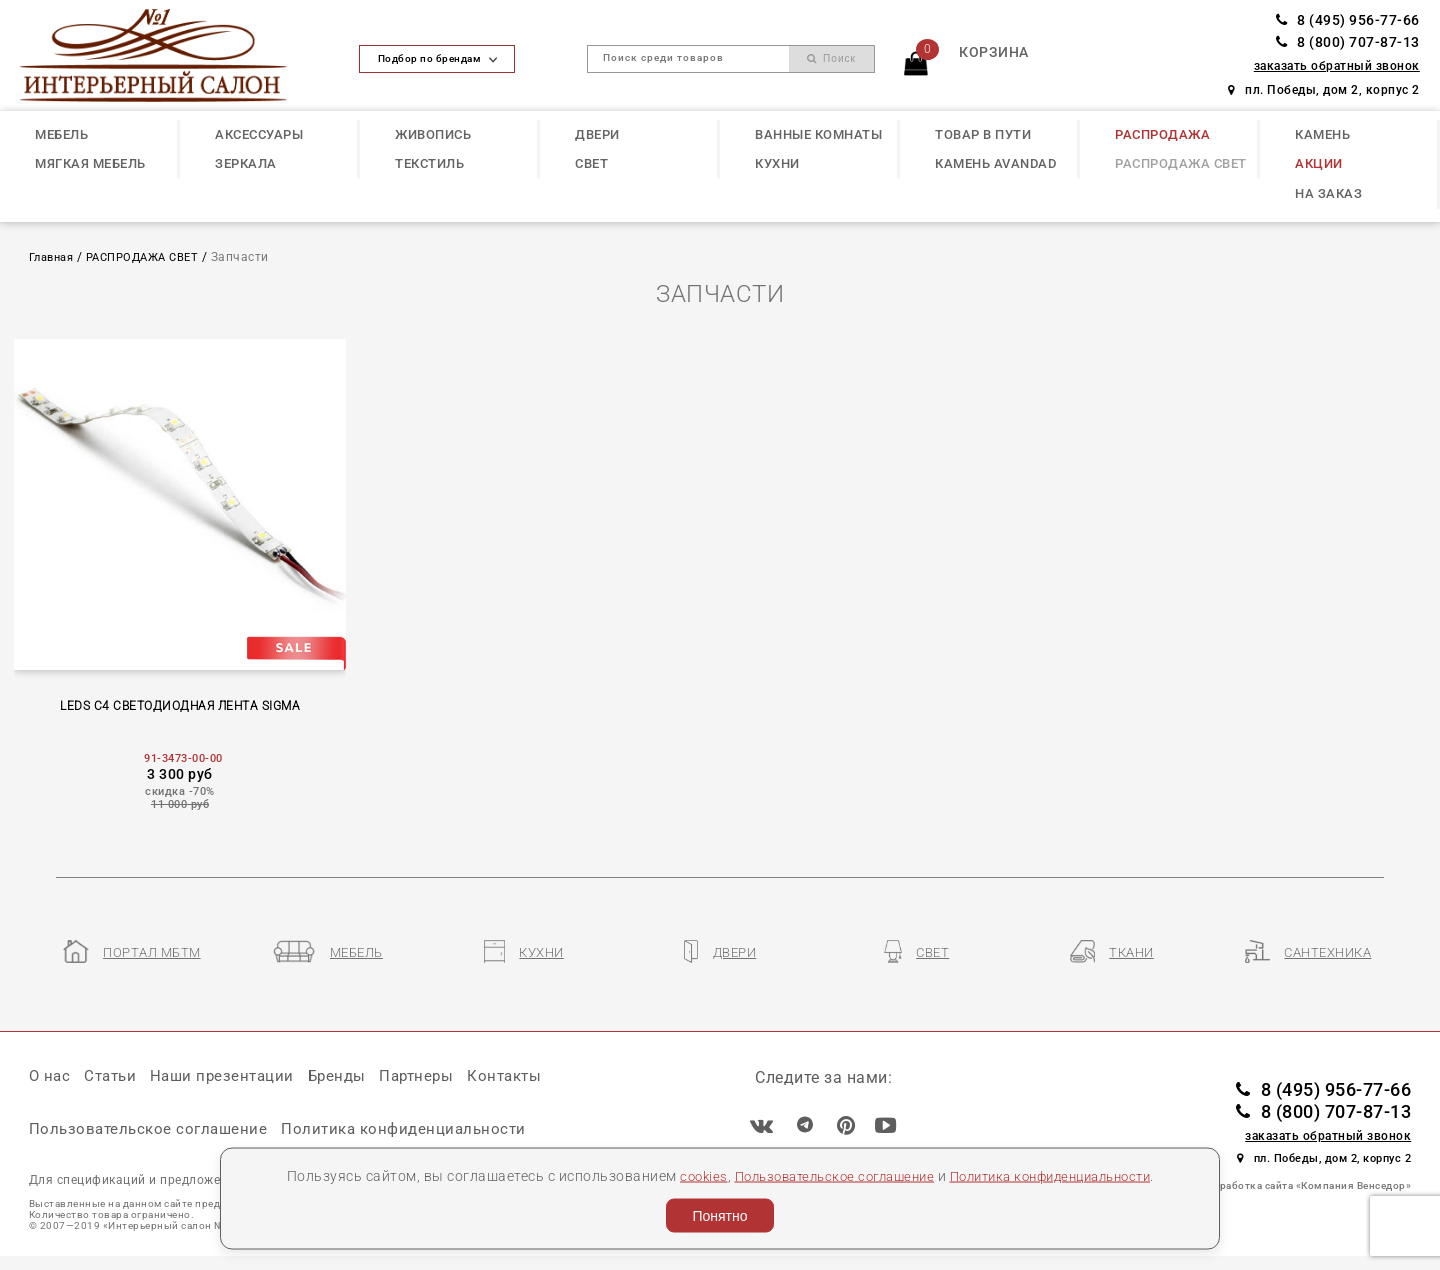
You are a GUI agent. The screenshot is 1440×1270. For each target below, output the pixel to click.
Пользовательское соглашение (825, 1175)
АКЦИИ (1319, 163)
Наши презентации (231, 1081)
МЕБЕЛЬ (61, 134)
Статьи (115, 1081)
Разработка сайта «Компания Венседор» (1306, 1190)
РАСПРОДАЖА (1162, 134)
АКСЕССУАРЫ (259, 134)
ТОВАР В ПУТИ (983, 134)
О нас (51, 1081)
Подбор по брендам (438, 58)
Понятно (719, 1216)
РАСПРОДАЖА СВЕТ (1181, 163)
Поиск (831, 58)
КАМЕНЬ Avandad (995, 163)
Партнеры (435, 1081)
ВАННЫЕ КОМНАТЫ (818, 134)
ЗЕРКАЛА (246, 163)
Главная (55, 257)
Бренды (350, 1081)
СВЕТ (591, 163)
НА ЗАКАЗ (1328, 193)
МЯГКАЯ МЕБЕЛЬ (90, 163)
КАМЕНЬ (1322, 134)
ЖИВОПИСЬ (433, 134)
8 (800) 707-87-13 (1348, 42)
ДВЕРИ (597, 134)
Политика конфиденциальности (1060, 1175)
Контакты (527, 1081)
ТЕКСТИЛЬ (429, 163)
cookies (684, 1175)
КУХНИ (777, 163)
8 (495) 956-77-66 (1348, 20)
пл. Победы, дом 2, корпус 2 (1324, 90)
